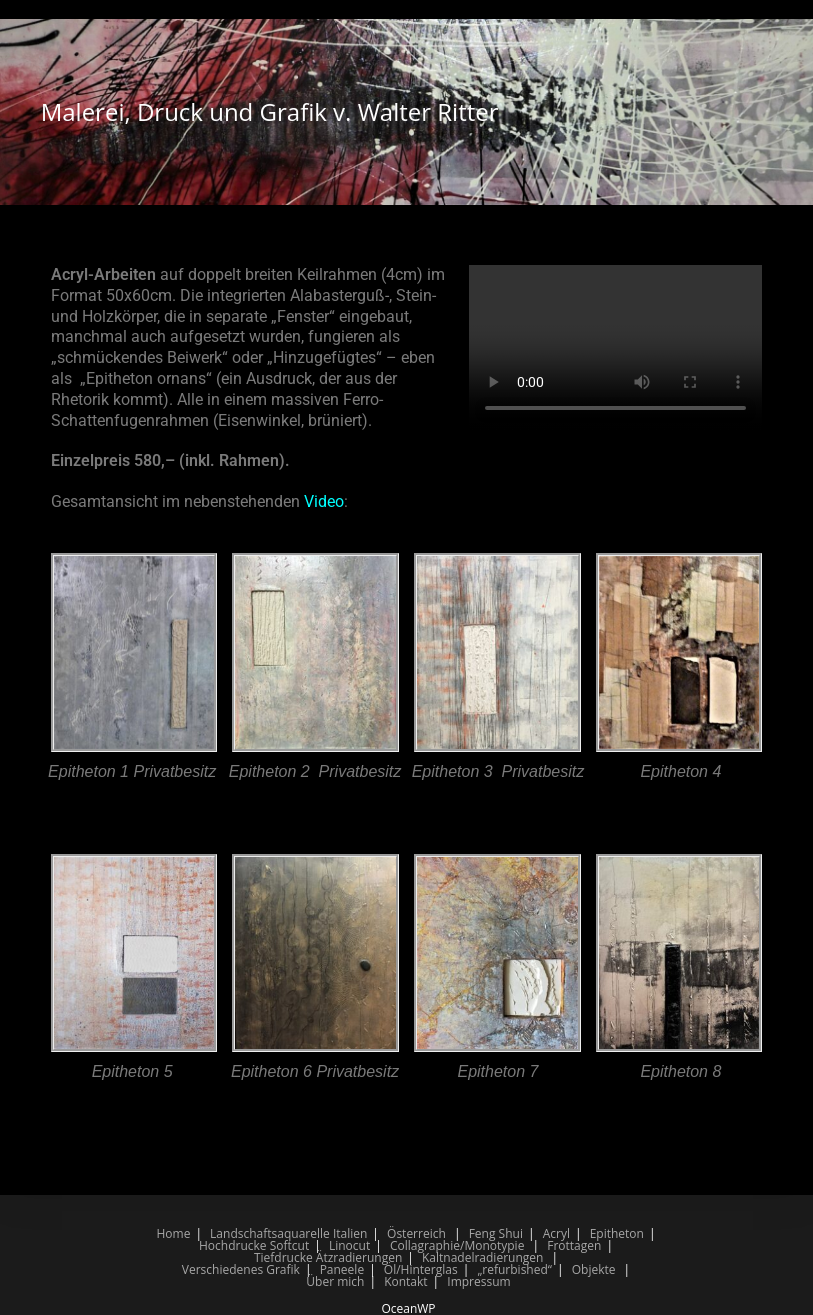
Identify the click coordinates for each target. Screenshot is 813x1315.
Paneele (342, 1269)
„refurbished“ (514, 1269)
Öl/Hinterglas (421, 1269)
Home (173, 1233)
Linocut (349, 1245)
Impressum (478, 1281)
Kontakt (405, 1281)
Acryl (556, 1233)
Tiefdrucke (283, 1257)
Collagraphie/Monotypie (457, 1245)
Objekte (594, 1269)
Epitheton (617, 1233)
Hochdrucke (233, 1245)
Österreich (416, 1233)
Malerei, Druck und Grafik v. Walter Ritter (270, 111)
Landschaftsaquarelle (270, 1233)
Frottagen (574, 1245)
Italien (350, 1233)
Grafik (283, 1269)
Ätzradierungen (359, 1257)
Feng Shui (496, 1233)
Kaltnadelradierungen (482, 1257)
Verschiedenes (222, 1269)
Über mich (335, 1281)
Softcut (290, 1245)
